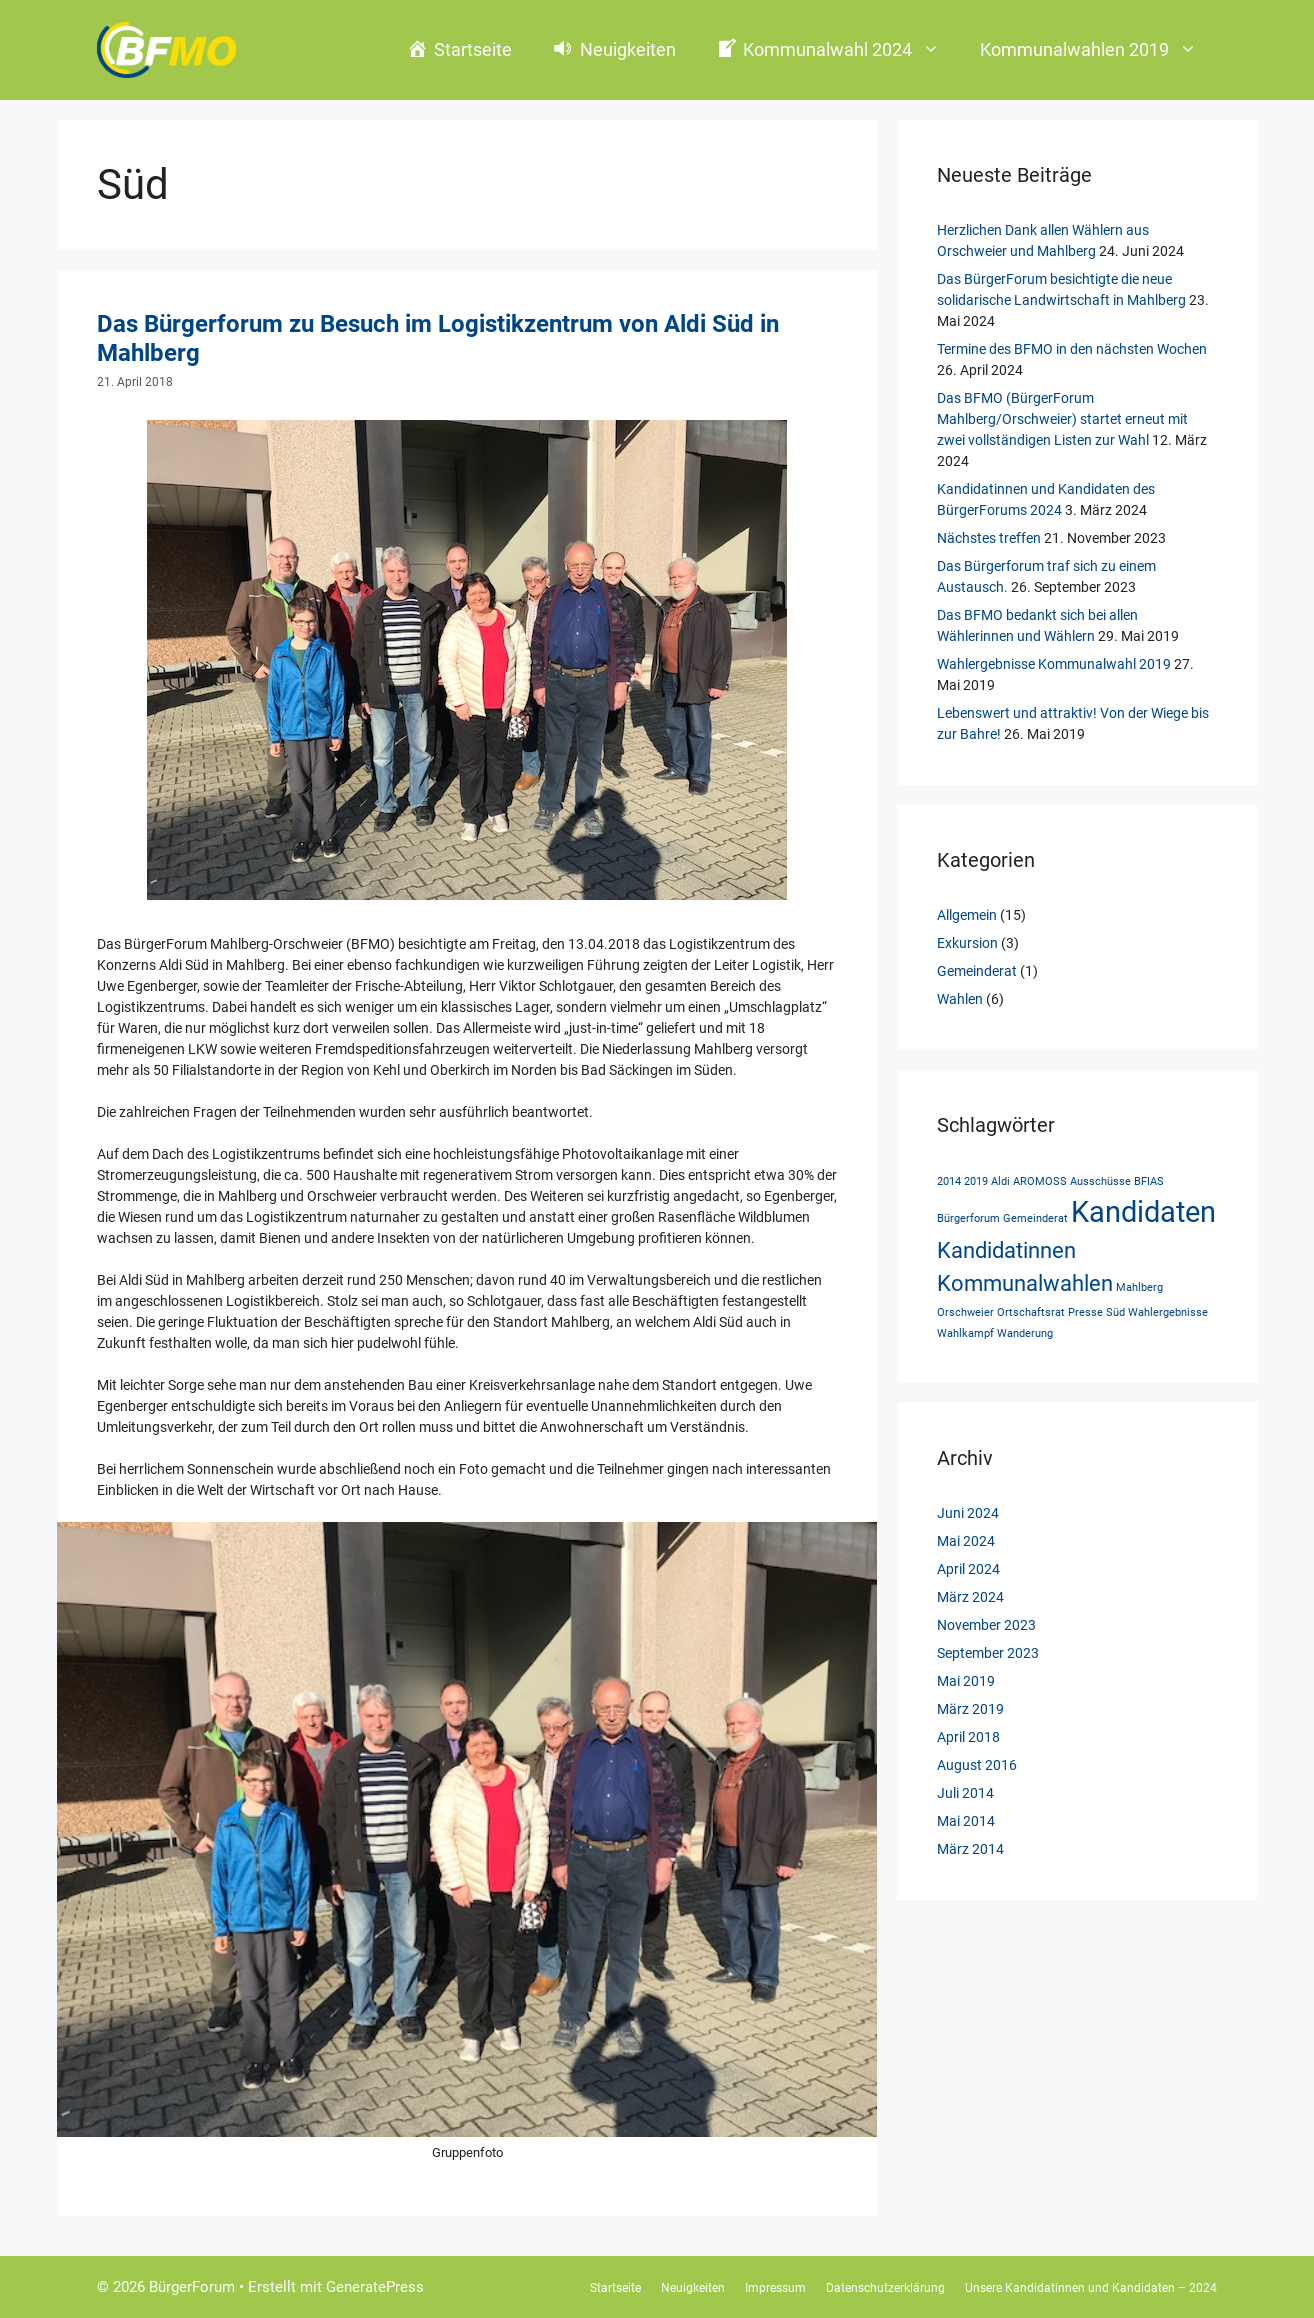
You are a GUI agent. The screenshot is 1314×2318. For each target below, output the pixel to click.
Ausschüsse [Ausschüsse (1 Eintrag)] (1100, 1181)
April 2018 (968, 1737)
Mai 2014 (966, 1821)
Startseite (615, 2288)
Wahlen (960, 999)
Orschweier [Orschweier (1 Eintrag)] (965, 1312)
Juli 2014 (965, 1793)
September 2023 (988, 1653)
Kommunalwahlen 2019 (1098, 50)
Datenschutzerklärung (885, 2288)
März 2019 (970, 1709)
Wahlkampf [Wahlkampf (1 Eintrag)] (965, 1333)
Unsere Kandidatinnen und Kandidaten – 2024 (1091, 2288)
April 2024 (968, 1569)
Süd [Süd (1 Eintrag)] (1115, 1312)
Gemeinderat (977, 971)
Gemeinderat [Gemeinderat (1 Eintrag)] (1035, 1218)
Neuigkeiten (693, 2288)
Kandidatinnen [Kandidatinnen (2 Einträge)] (1006, 1250)
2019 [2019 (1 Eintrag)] (976, 1181)
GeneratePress (375, 2287)
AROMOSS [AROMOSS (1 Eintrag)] (1040, 1181)
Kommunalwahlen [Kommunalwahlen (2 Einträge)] (1025, 1283)
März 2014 (970, 1849)
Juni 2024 (968, 1513)
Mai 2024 (966, 1541)
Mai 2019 (966, 1681)
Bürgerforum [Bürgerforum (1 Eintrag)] (968, 1218)
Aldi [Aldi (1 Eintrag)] (1000, 1181)
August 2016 (977, 1765)
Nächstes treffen (989, 538)
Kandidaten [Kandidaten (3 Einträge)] (1143, 1212)
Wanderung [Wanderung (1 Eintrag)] (1025, 1333)
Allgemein (967, 915)
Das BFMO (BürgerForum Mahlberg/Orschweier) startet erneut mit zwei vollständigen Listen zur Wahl (1062, 419)
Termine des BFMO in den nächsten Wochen (1072, 349)
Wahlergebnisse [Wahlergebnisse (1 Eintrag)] (1168, 1312)
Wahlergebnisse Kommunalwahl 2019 (1054, 664)
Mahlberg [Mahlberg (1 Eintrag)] (1139, 1287)
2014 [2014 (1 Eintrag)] (949, 1181)
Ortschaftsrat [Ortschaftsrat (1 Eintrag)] (1031, 1312)
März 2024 (970, 1597)
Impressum (775, 2288)
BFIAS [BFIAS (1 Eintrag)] (1149, 1181)
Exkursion (967, 943)
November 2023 (986, 1625)
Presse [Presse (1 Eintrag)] (1085, 1312)
